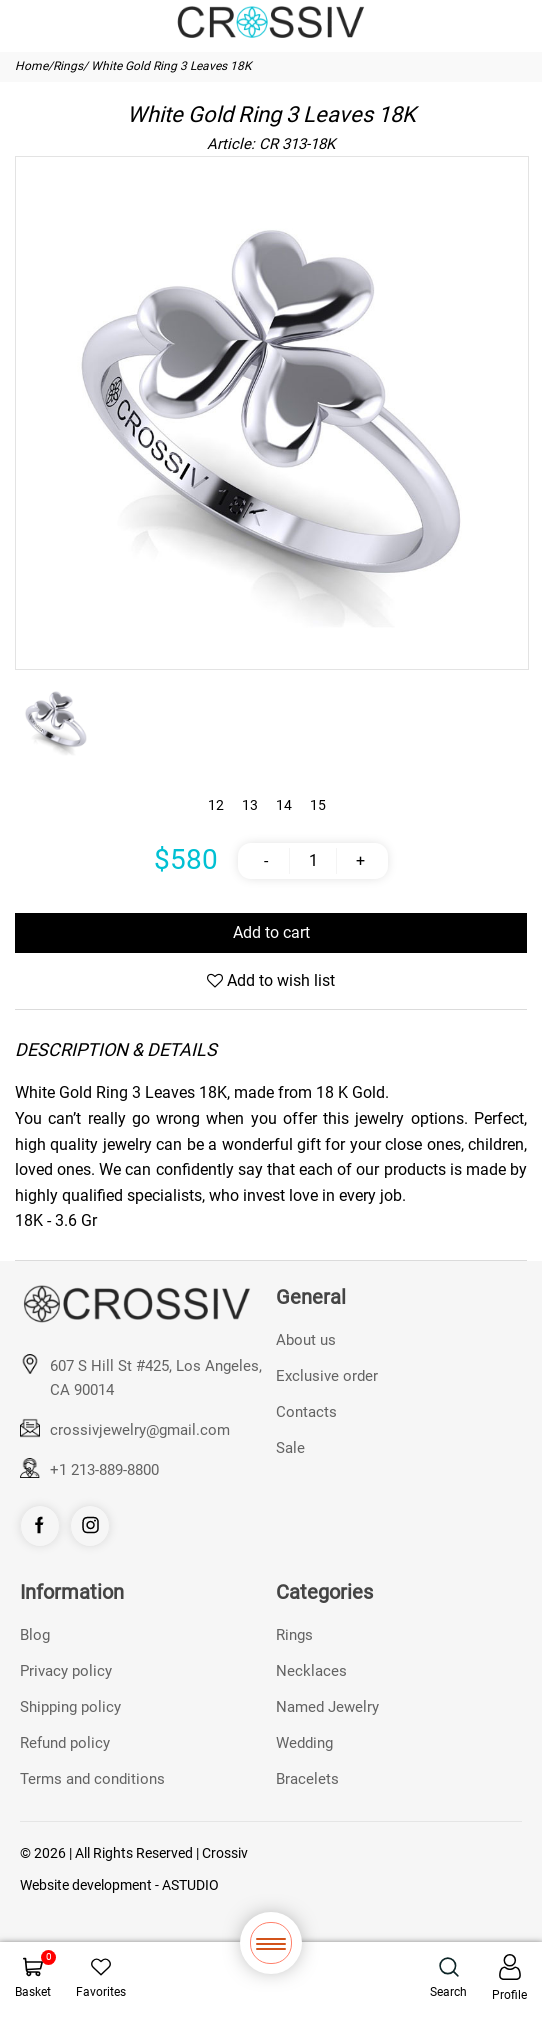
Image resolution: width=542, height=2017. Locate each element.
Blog (35, 1635)
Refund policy (65, 1743)
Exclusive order (327, 1376)
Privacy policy (66, 1671)
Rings (68, 66)
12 (216, 805)
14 (284, 805)
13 (250, 805)
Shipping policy (70, 1707)
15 (318, 805)
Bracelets (307, 1779)
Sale (290, 1448)
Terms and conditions (92, 1779)
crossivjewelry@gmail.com (140, 1430)
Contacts (306, 1412)
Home (31, 66)
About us (306, 1340)
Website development (86, 1885)
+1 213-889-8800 (104, 1470)
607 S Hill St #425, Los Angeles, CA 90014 (156, 1378)
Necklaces (311, 1671)
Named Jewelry (327, 1707)
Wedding (304, 1743)
